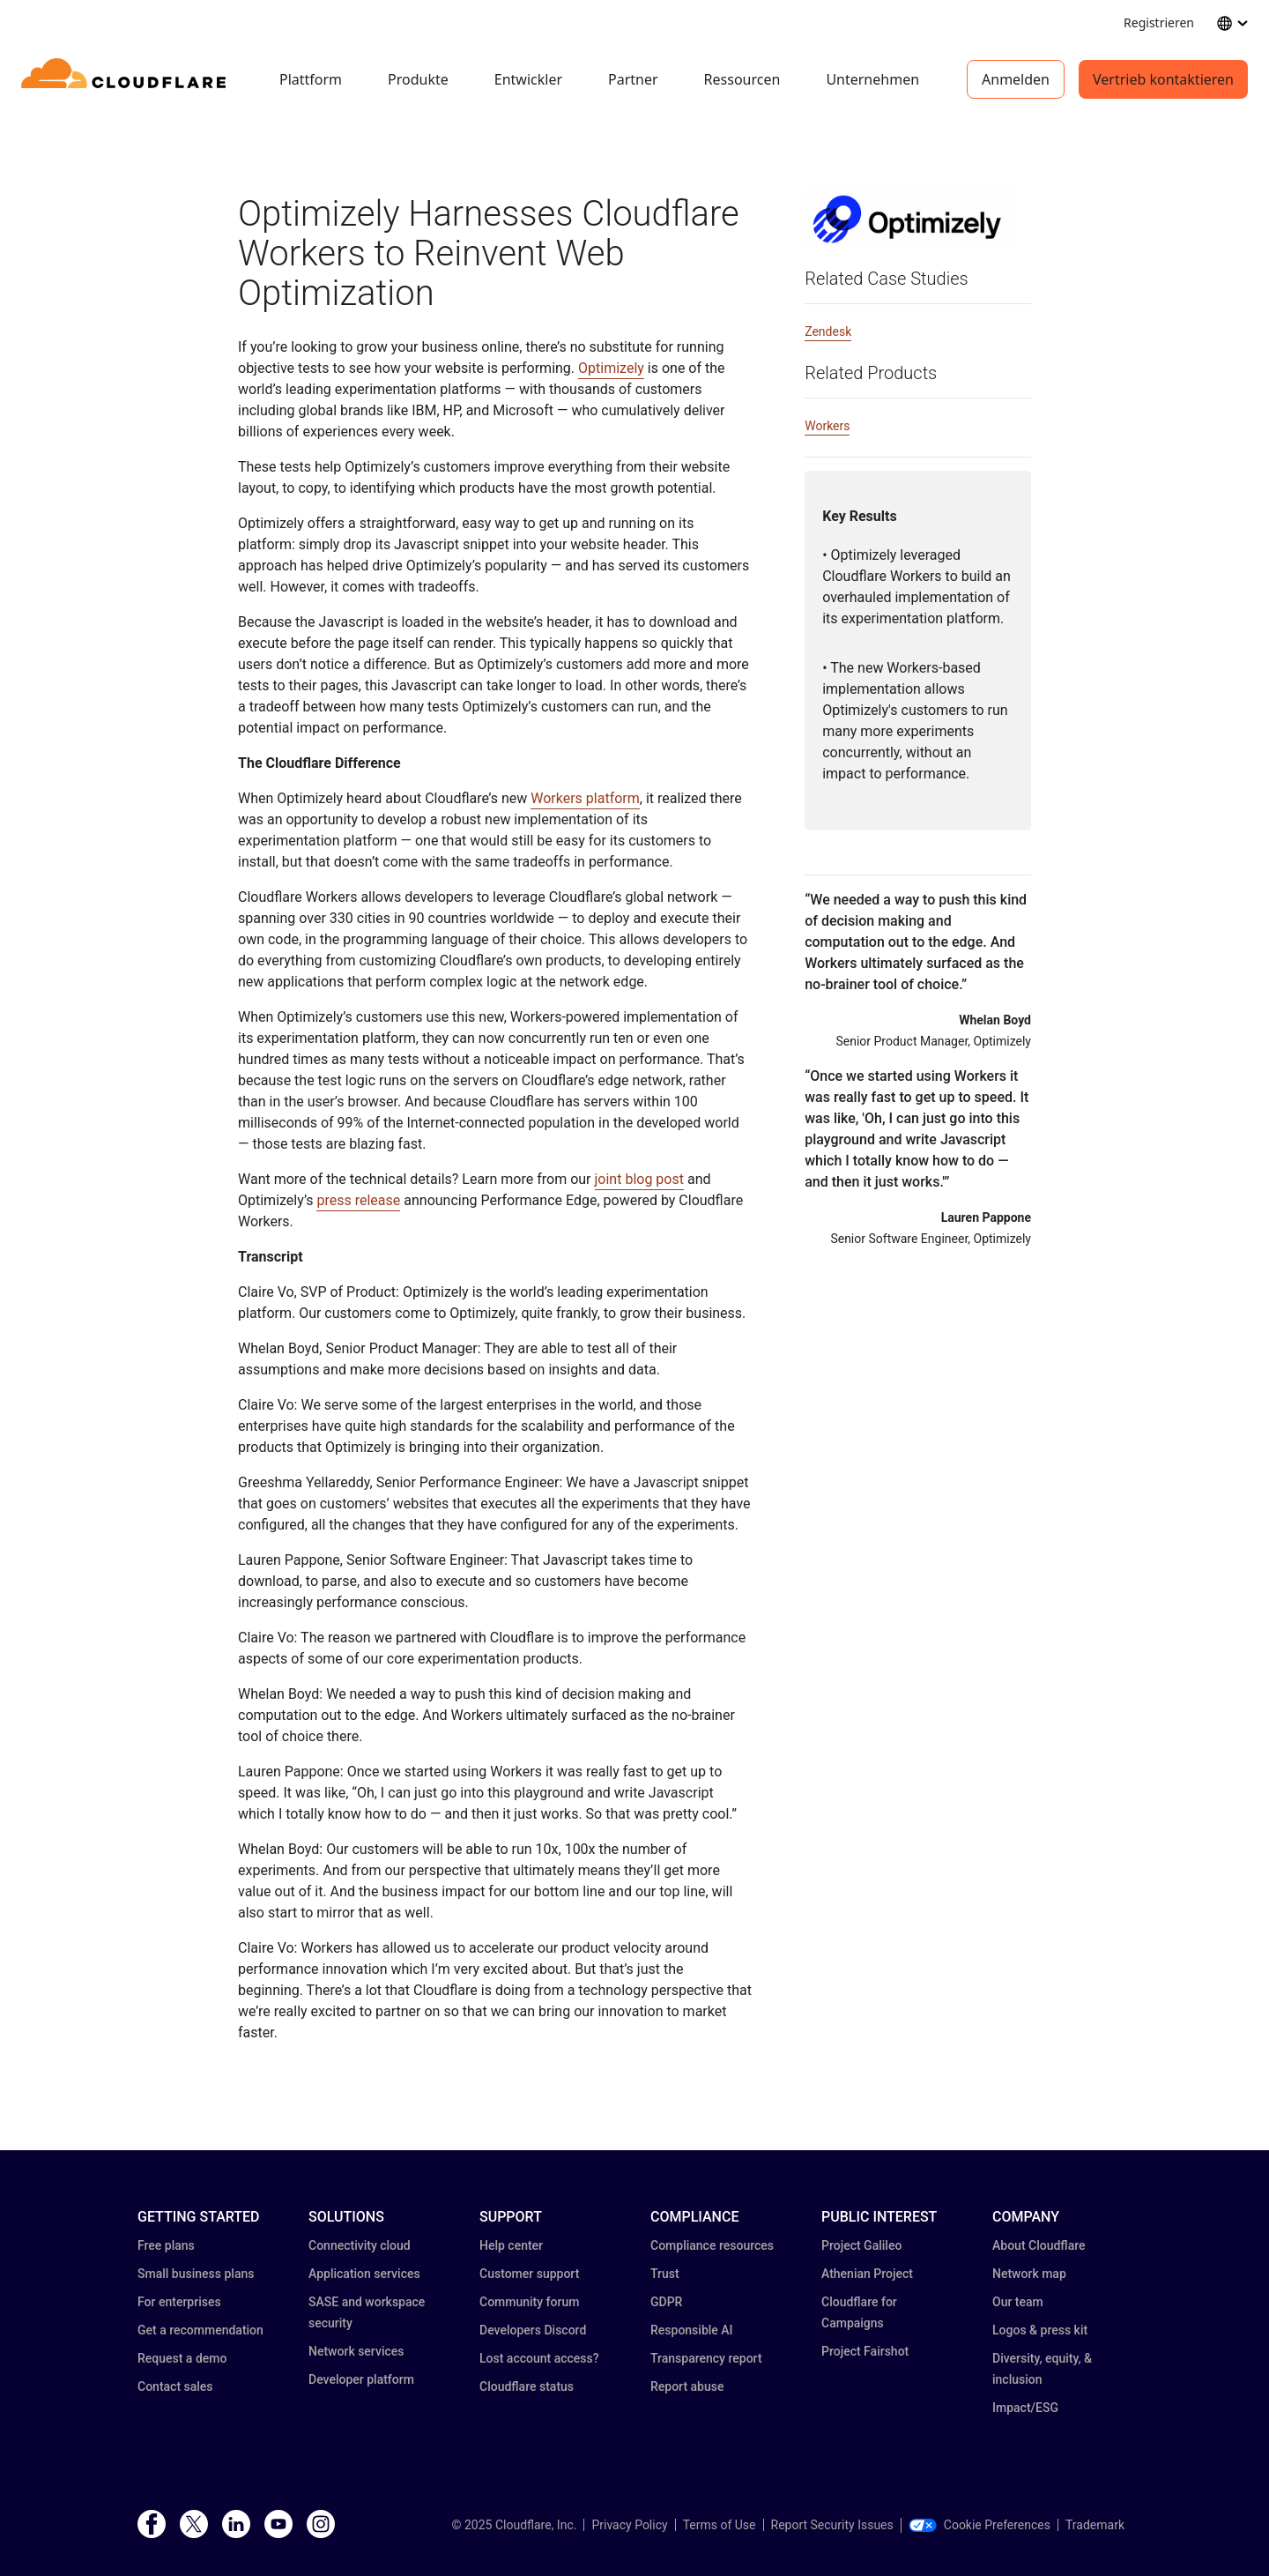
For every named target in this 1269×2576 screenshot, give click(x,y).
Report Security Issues (832, 2525)
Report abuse (687, 2386)
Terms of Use (719, 2525)
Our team (1017, 2302)
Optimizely (611, 368)
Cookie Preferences (979, 2525)
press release (358, 1200)
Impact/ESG (1025, 2408)
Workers (827, 426)
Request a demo (181, 2358)
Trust (664, 2274)
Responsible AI (691, 2330)
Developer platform (361, 2379)
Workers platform (585, 798)
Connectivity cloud (359, 2245)
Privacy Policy (629, 2525)
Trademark (1094, 2525)
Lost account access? (539, 2358)
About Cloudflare (1039, 2245)
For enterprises (179, 2302)
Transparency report (706, 2358)
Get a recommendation (200, 2330)
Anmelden (1016, 79)
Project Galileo (861, 2245)
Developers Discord (532, 2330)
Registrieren (1159, 22)
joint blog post (639, 1179)
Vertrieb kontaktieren (1163, 79)
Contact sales (175, 2386)
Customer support (529, 2274)
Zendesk (828, 331)
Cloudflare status (526, 2386)
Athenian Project (867, 2274)
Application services (364, 2274)
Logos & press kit (1039, 2330)
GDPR (666, 2302)
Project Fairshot (865, 2351)
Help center (511, 2245)
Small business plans (195, 2274)
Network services (356, 2351)
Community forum (529, 2302)
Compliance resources (712, 2245)
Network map (1029, 2274)
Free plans (166, 2245)
